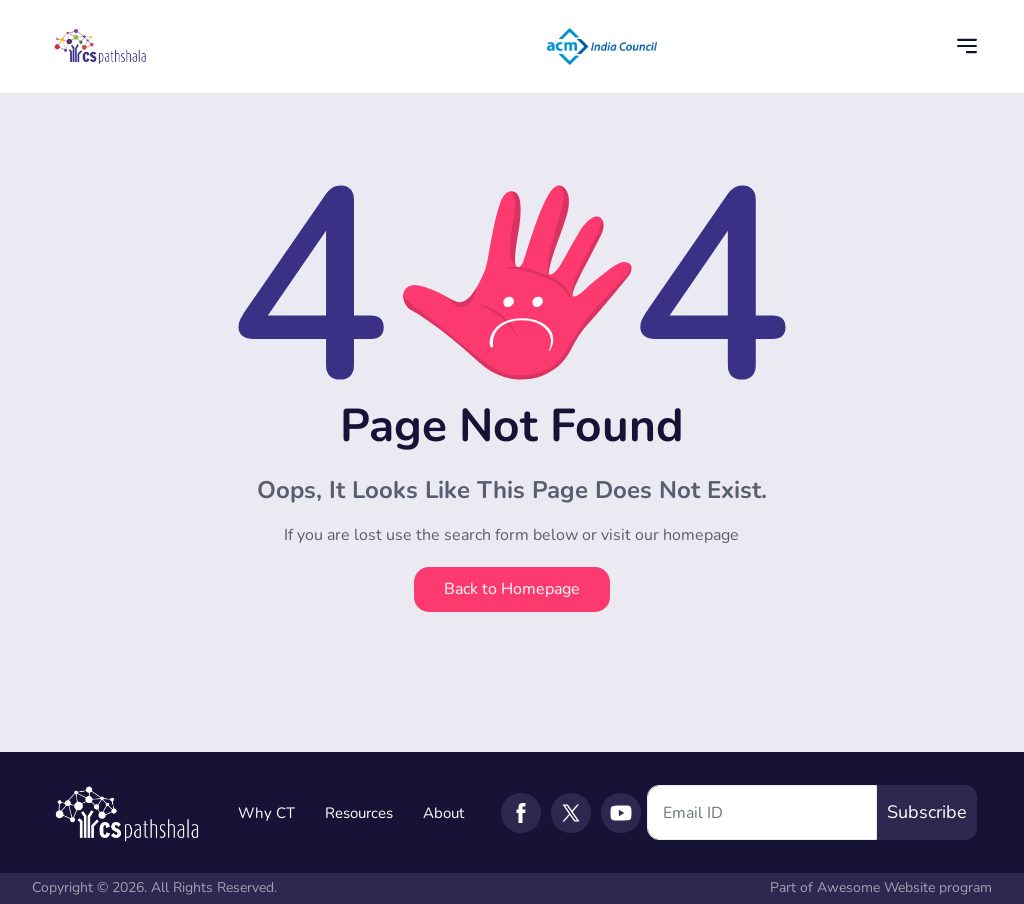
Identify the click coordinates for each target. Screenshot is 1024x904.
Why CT (266, 813)
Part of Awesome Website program (881, 887)
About (443, 813)
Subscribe (927, 812)
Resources (359, 813)
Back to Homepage (512, 589)
